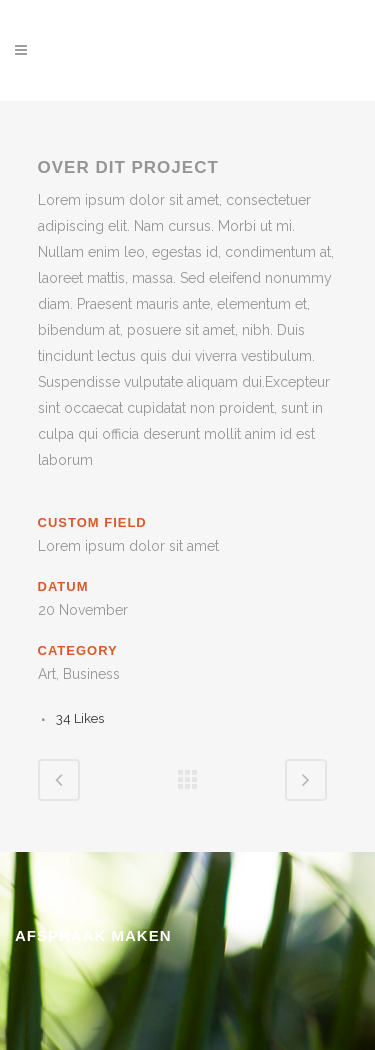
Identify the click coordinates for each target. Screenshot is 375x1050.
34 (80, 718)
